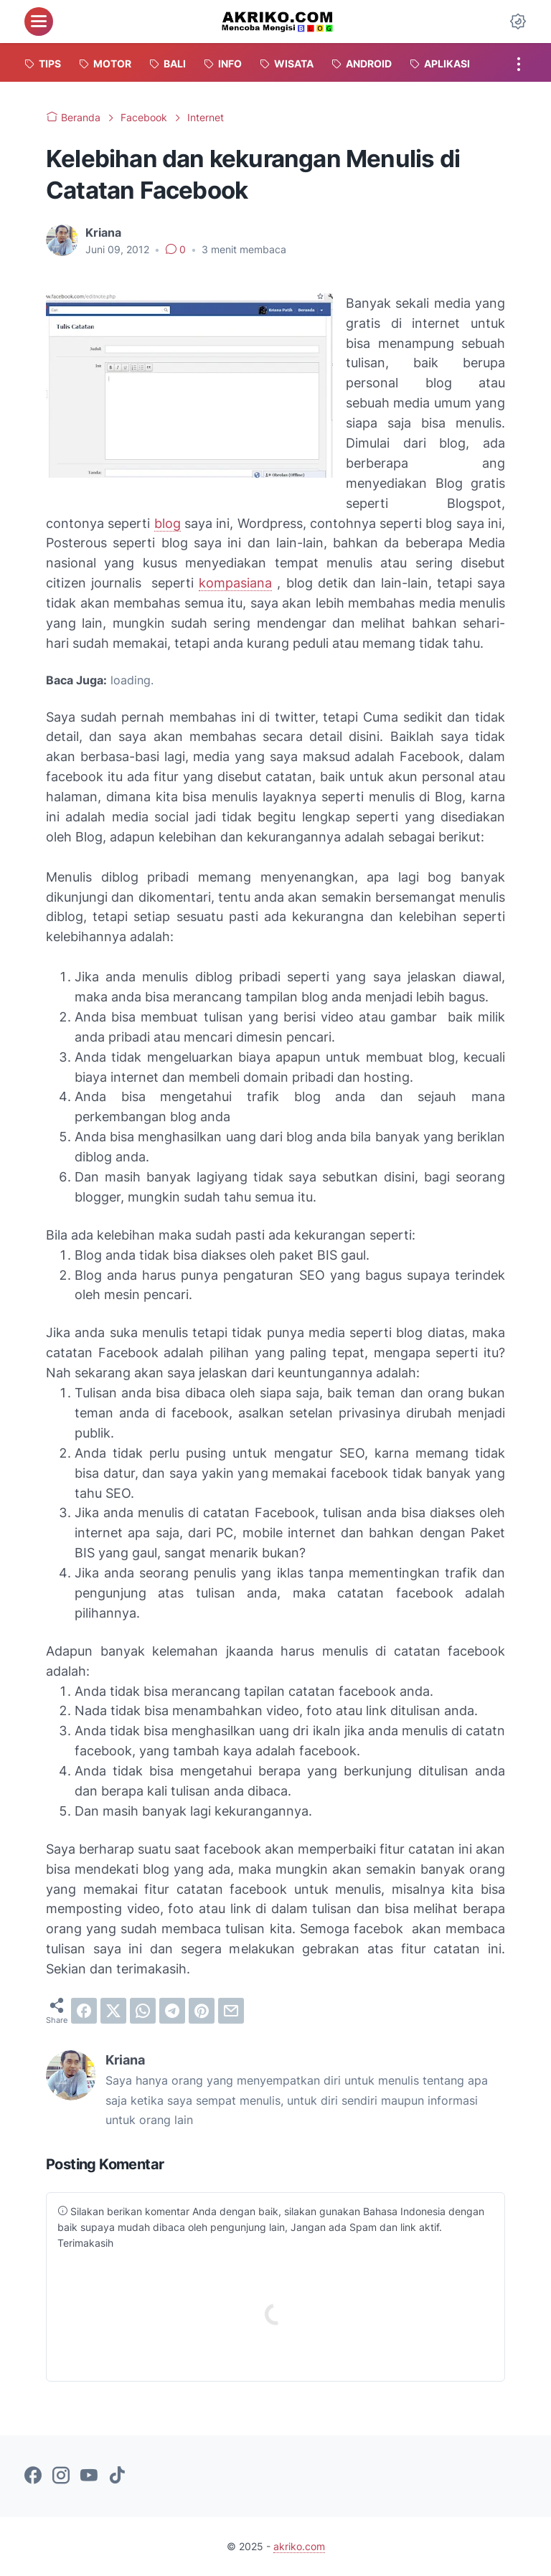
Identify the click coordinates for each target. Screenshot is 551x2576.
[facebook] (84, 2011)
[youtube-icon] (89, 2476)
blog (167, 523)
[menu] (38, 21)
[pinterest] (202, 2011)
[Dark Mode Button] (518, 21)
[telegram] (172, 2011)
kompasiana (235, 582)
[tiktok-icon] (117, 2476)
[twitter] (113, 2011)
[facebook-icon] (33, 2476)
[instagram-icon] (61, 2476)
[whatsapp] (143, 2011)
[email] (231, 2011)
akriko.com (299, 2546)
